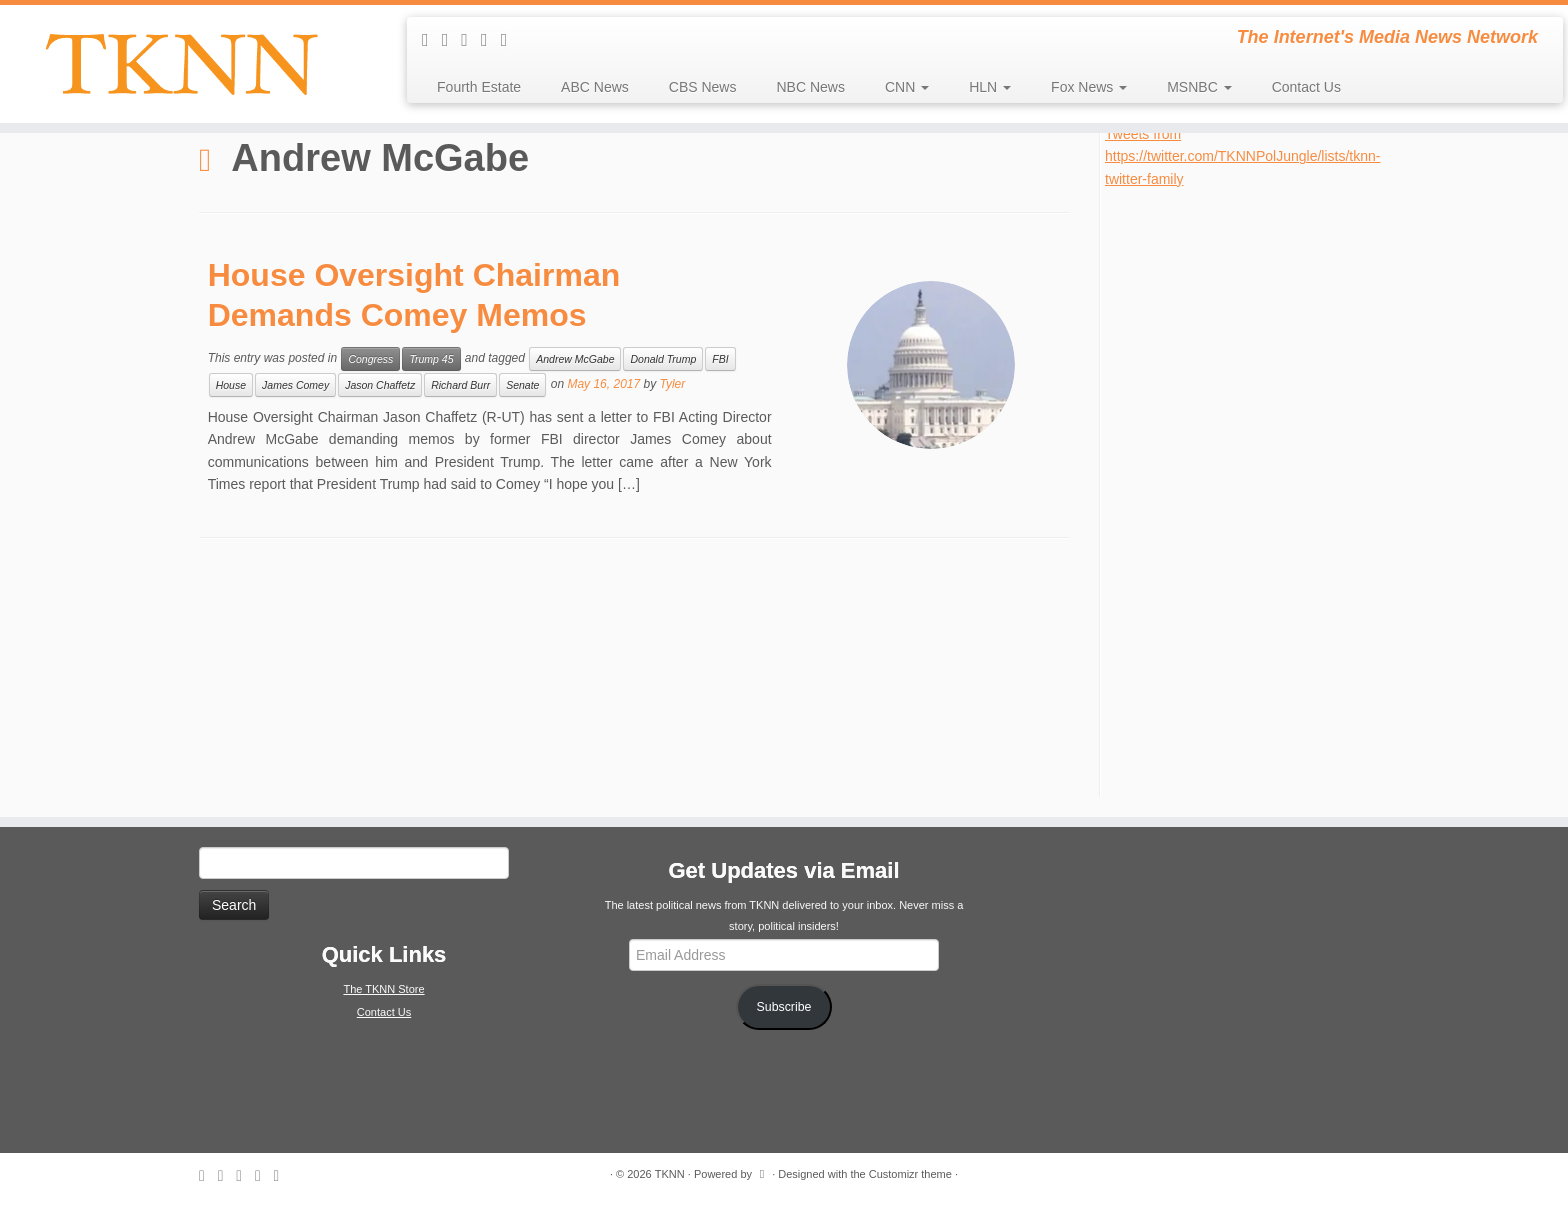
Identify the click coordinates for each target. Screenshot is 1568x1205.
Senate (522, 385)
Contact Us (1306, 87)
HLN (990, 87)
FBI (720, 359)
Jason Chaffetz (380, 385)
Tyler (673, 384)
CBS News (703, 87)
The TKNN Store (383, 989)
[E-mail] (452, 40)
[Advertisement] (1255, 490)
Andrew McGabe (575, 359)
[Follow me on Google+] (511, 40)
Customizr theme (910, 1174)
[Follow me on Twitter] (471, 40)
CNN (907, 87)
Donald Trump (663, 359)
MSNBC (1199, 87)
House (231, 385)
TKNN (670, 1174)
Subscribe (784, 1007)
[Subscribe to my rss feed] (432, 40)
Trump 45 (431, 359)
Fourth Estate (479, 87)
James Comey (295, 385)
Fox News (1089, 87)
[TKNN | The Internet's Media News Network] (181, 64)
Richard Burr (460, 385)
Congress (370, 359)
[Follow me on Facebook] (491, 40)
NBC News (810, 87)
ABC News (595, 87)
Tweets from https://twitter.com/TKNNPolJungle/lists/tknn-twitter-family (1242, 156)
